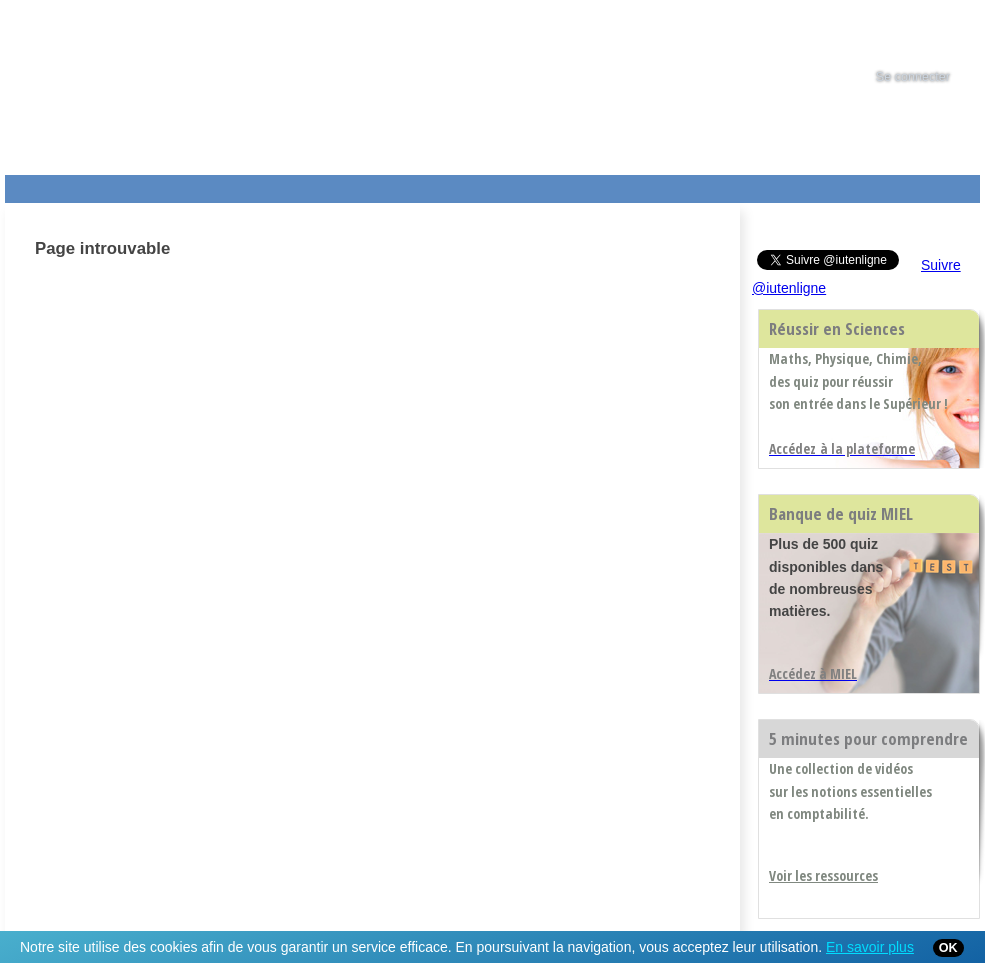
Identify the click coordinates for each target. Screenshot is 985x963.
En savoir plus (870, 947)
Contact (667, 185)
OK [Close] (948, 948)
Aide (562, 185)
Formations (293, 185)
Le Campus (198, 185)
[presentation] (931, 34)
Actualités (384, 185)
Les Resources (49, 185)
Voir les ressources (823, 875)
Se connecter (913, 77)
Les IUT (476, 185)
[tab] (931, 34)
